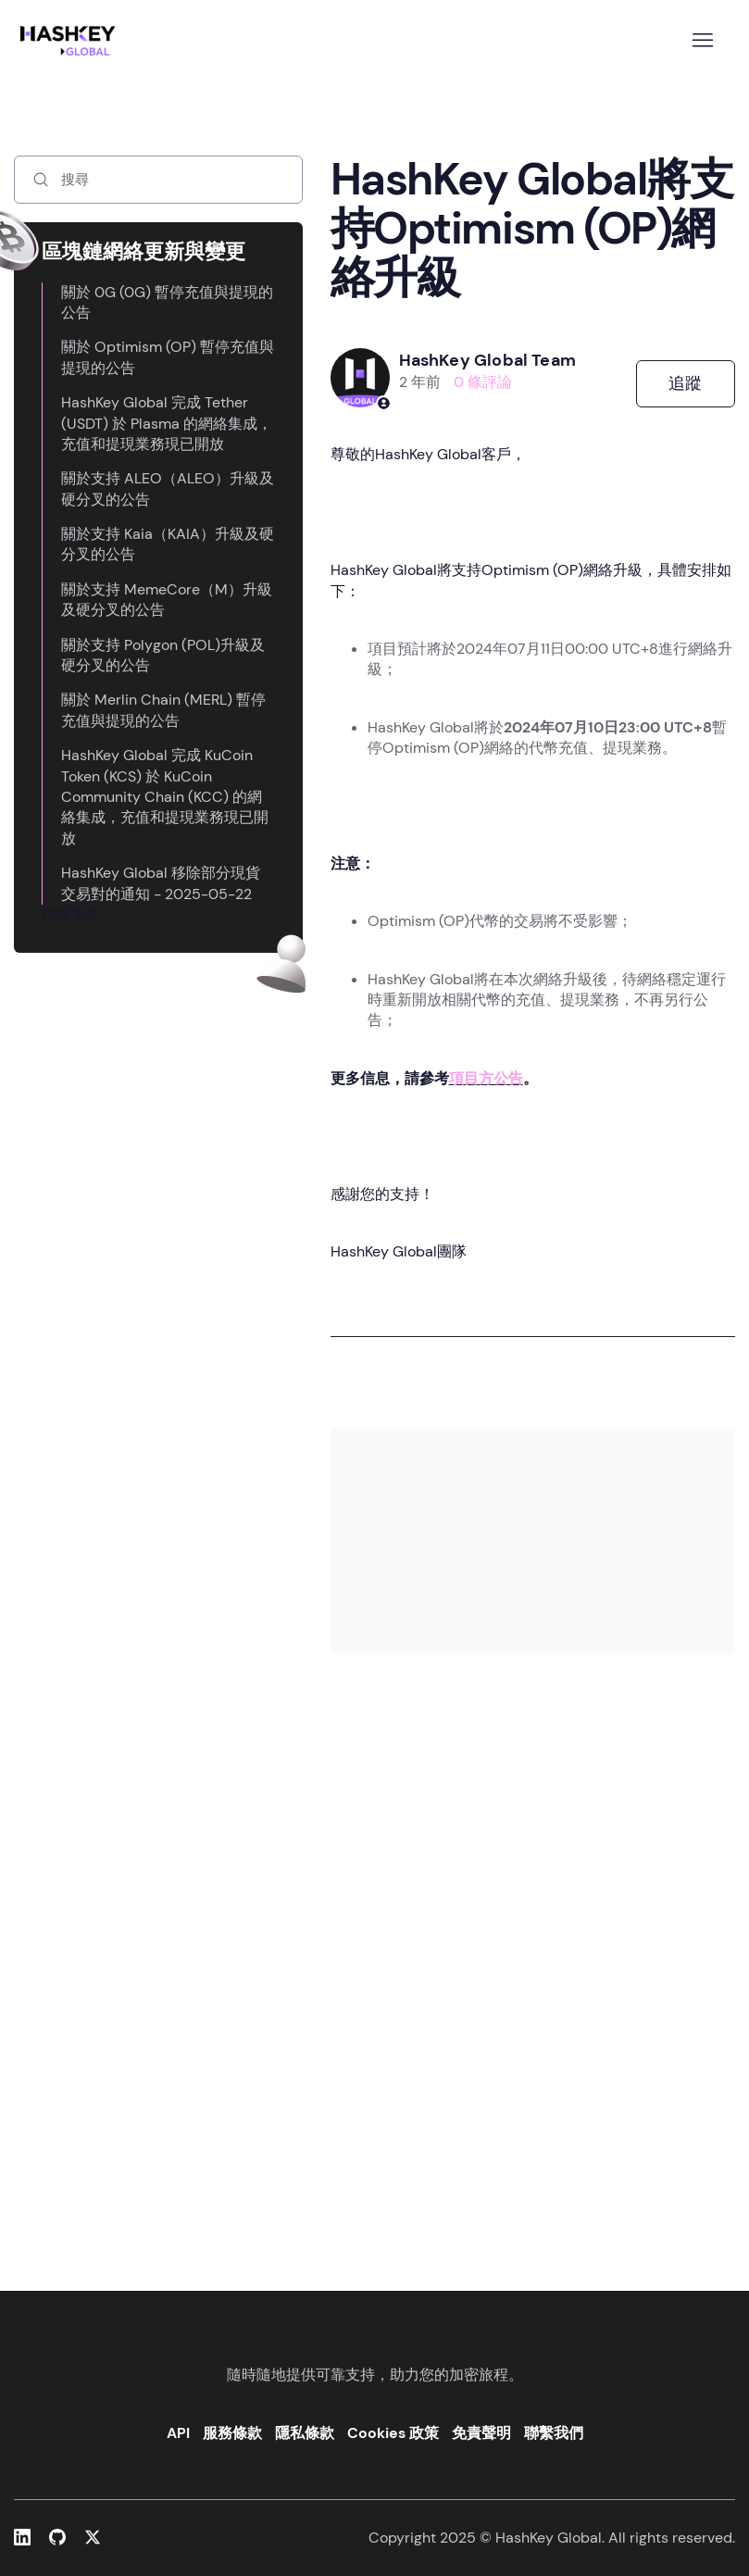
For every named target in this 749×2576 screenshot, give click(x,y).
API (178, 2433)
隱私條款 (304, 2433)
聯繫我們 (553, 2433)
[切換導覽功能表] (702, 40)
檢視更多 (71, 914)
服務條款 (232, 2433)
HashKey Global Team (487, 360)
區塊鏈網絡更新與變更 (143, 251)
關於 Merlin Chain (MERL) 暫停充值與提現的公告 (163, 710)
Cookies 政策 (393, 2433)
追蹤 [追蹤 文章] (685, 383)
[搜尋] (158, 180)
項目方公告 (486, 1078)
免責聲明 (481, 2433)
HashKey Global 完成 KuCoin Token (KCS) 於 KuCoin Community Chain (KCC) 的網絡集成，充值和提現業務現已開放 (164, 796)
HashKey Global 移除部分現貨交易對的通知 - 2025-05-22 (160, 883)
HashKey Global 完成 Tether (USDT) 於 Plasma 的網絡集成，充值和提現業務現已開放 (166, 423)
